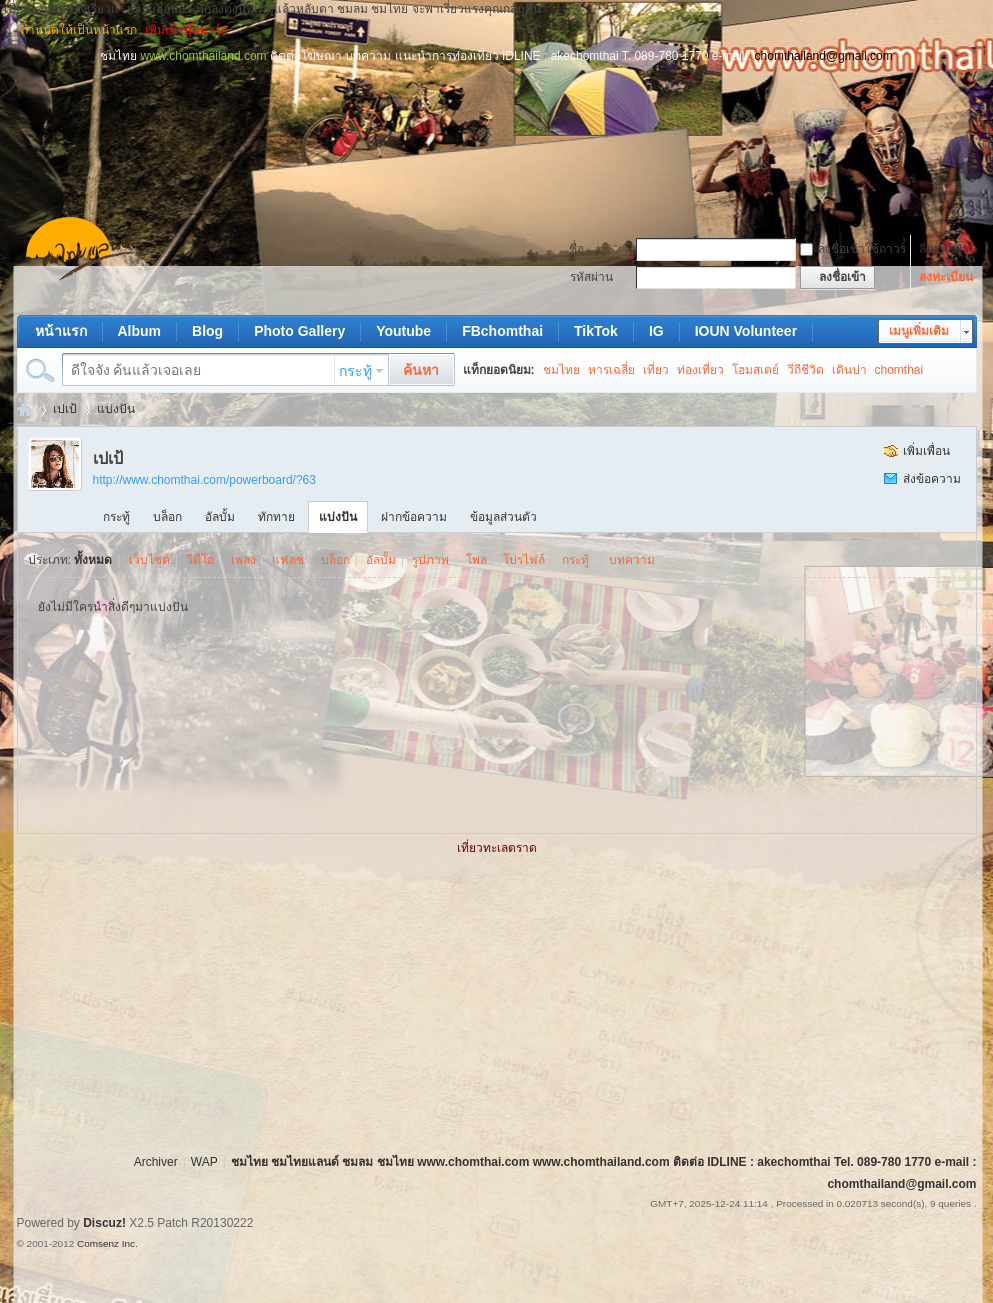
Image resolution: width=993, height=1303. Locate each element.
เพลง (243, 560)
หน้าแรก (61, 331)
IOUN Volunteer (746, 331)
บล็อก (167, 517)
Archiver (156, 1162)
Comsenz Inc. (107, 1243)
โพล (476, 560)
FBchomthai (502, 331)
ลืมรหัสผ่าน (948, 249)
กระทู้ (355, 371)
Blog (207, 331)
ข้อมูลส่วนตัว (503, 517)
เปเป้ (65, 409)
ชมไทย (561, 370)
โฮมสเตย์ (755, 370)
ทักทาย (276, 517)
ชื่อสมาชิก (587, 251)
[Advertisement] (497, 110)
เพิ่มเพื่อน (926, 451)
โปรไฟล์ (524, 560)
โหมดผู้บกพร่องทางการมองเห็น (968, 30)
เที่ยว (656, 370)
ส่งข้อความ (932, 479)
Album (140, 331)
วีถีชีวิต (805, 370)
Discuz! (104, 1223)
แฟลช (288, 560)
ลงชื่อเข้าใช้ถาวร (853, 249)
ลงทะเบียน (946, 277)
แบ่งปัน (116, 409)
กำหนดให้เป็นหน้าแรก (79, 30)
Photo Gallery (299, 331)
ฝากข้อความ (414, 517)
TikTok (596, 331)
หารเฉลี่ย (611, 370)
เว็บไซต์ (149, 560)
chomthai (899, 370)
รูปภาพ (430, 560)
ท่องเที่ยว (700, 370)
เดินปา (849, 370)
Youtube (403, 331)
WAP (204, 1162)
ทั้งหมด (93, 560)
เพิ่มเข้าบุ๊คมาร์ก (186, 30)
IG (656, 331)
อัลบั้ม (220, 517)
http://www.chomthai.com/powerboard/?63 (204, 480)
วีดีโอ (200, 560)
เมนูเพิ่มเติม (919, 331)
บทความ (632, 560)
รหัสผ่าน (591, 277)
